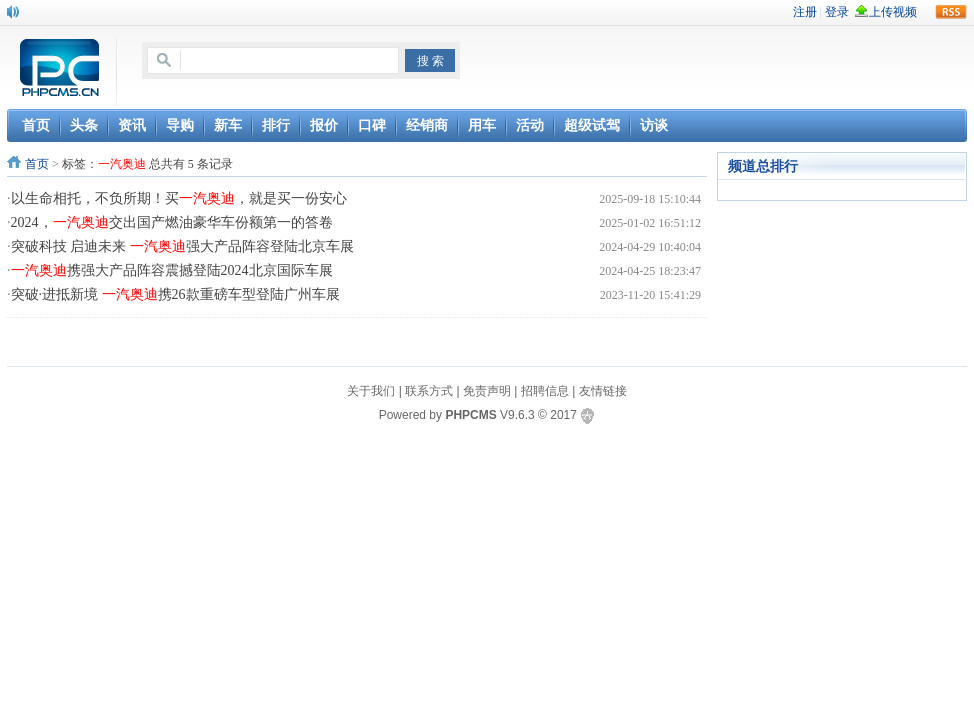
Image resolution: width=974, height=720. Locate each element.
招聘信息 (545, 391)
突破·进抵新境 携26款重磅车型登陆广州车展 (175, 294)
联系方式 (429, 391)
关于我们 (371, 391)
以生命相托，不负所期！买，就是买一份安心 (179, 198)
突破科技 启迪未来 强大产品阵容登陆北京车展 (182, 246)
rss (951, 12)
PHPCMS (470, 415)
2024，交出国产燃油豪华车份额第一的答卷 (172, 222)
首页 (37, 164)
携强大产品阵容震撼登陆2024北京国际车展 (172, 270)
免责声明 (487, 391)
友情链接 (603, 391)
